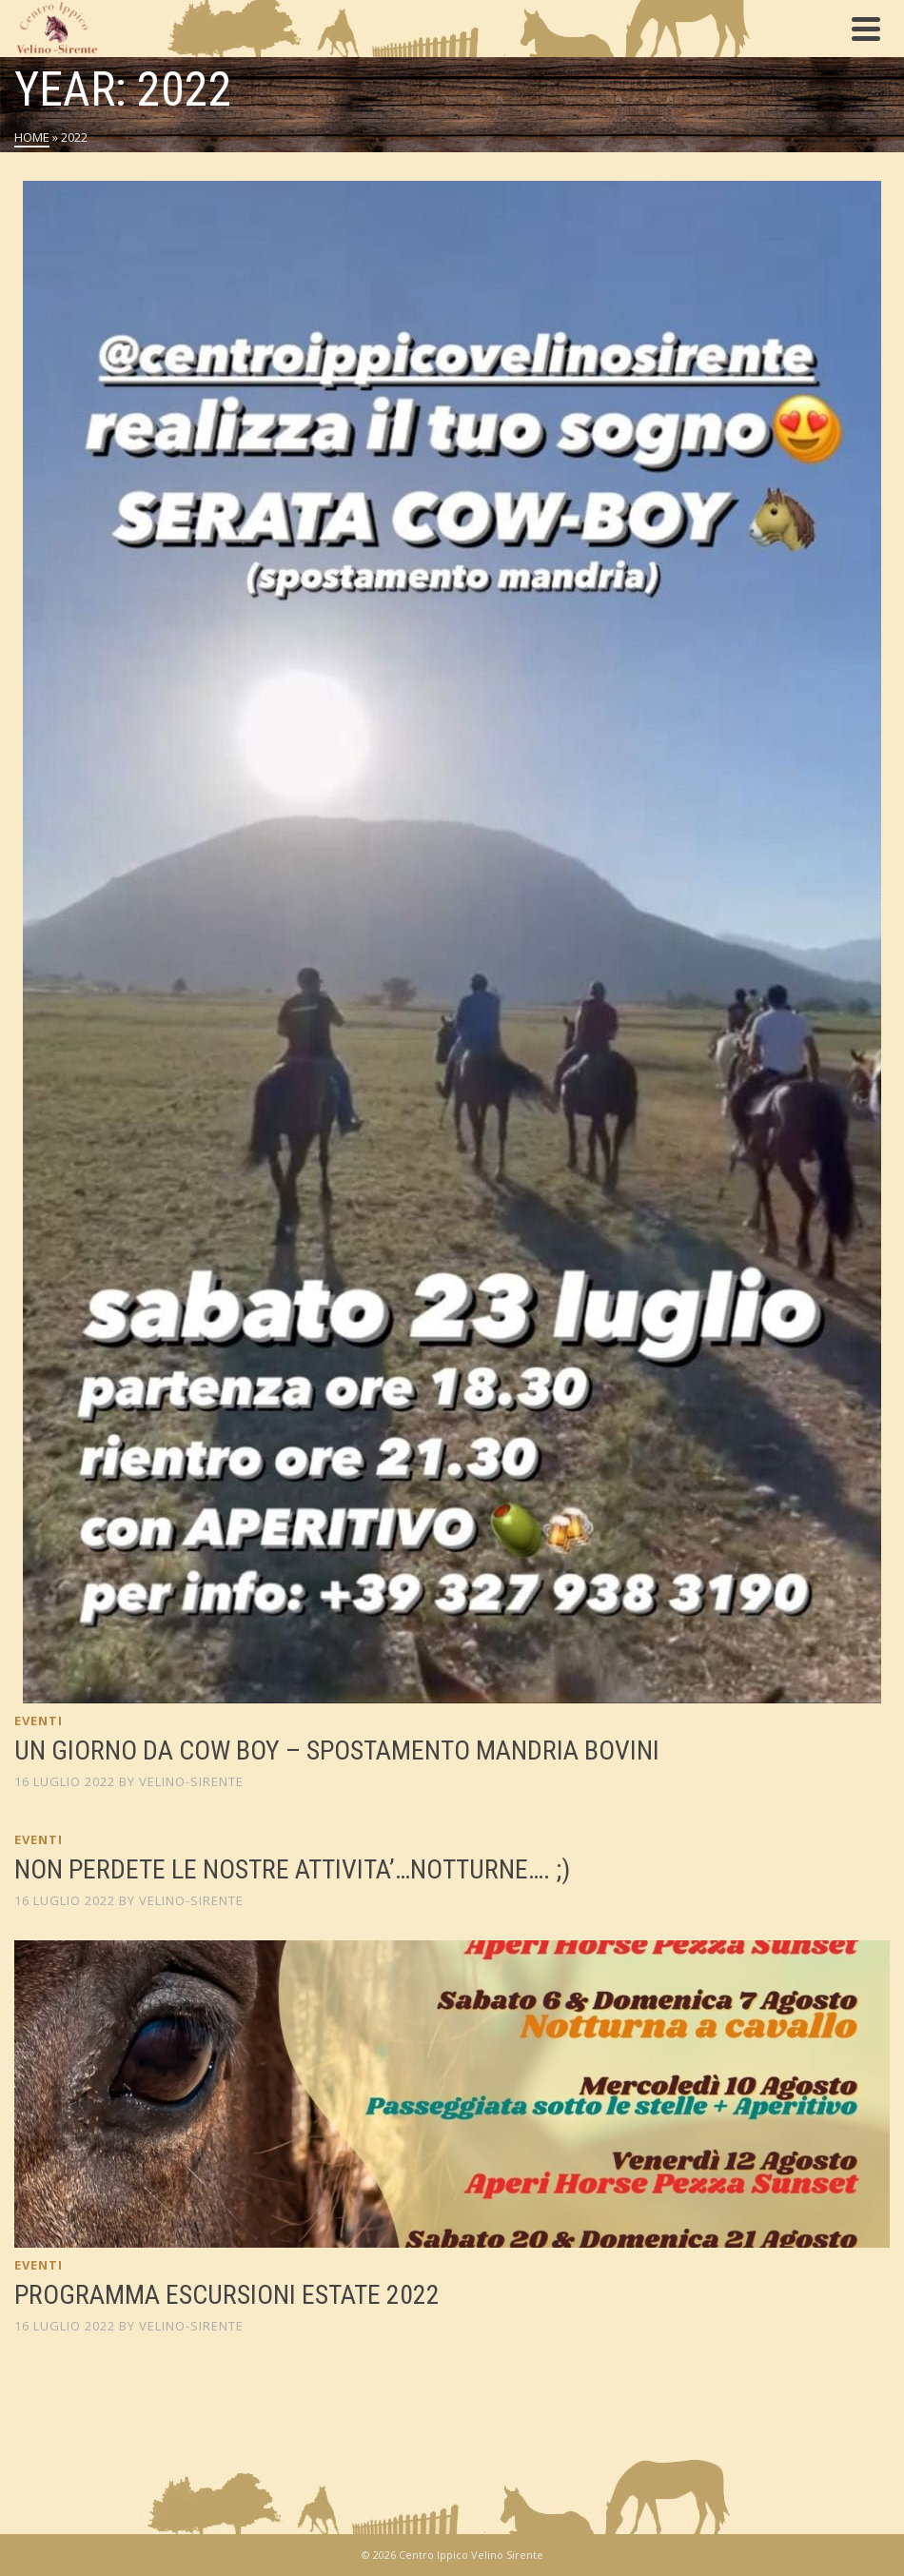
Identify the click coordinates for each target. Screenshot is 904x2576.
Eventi (38, 1720)
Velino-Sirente (191, 1781)
